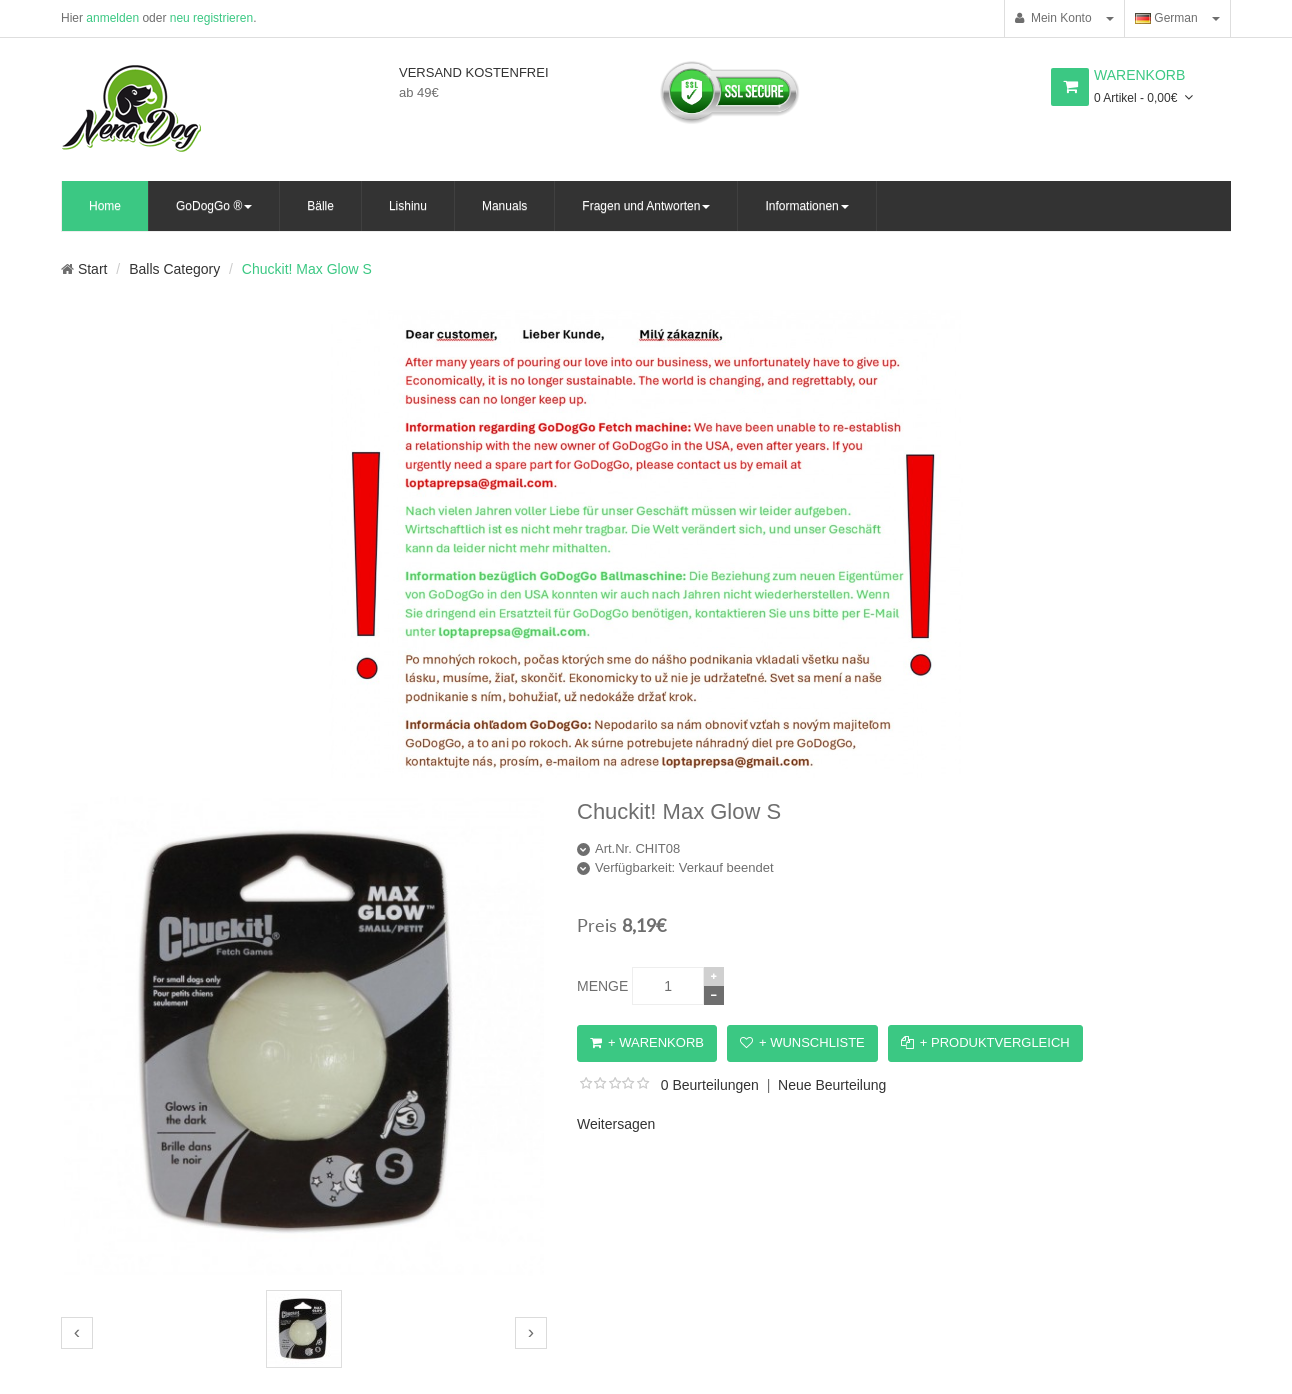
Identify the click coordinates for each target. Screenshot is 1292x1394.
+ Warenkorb (647, 1042)
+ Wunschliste (802, 1042)
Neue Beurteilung (832, 1085)
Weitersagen (616, 1124)
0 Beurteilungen (710, 1085)
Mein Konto (1053, 18)
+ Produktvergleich (985, 1042)
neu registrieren (211, 18)
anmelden (112, 18)
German (1166, 18)
